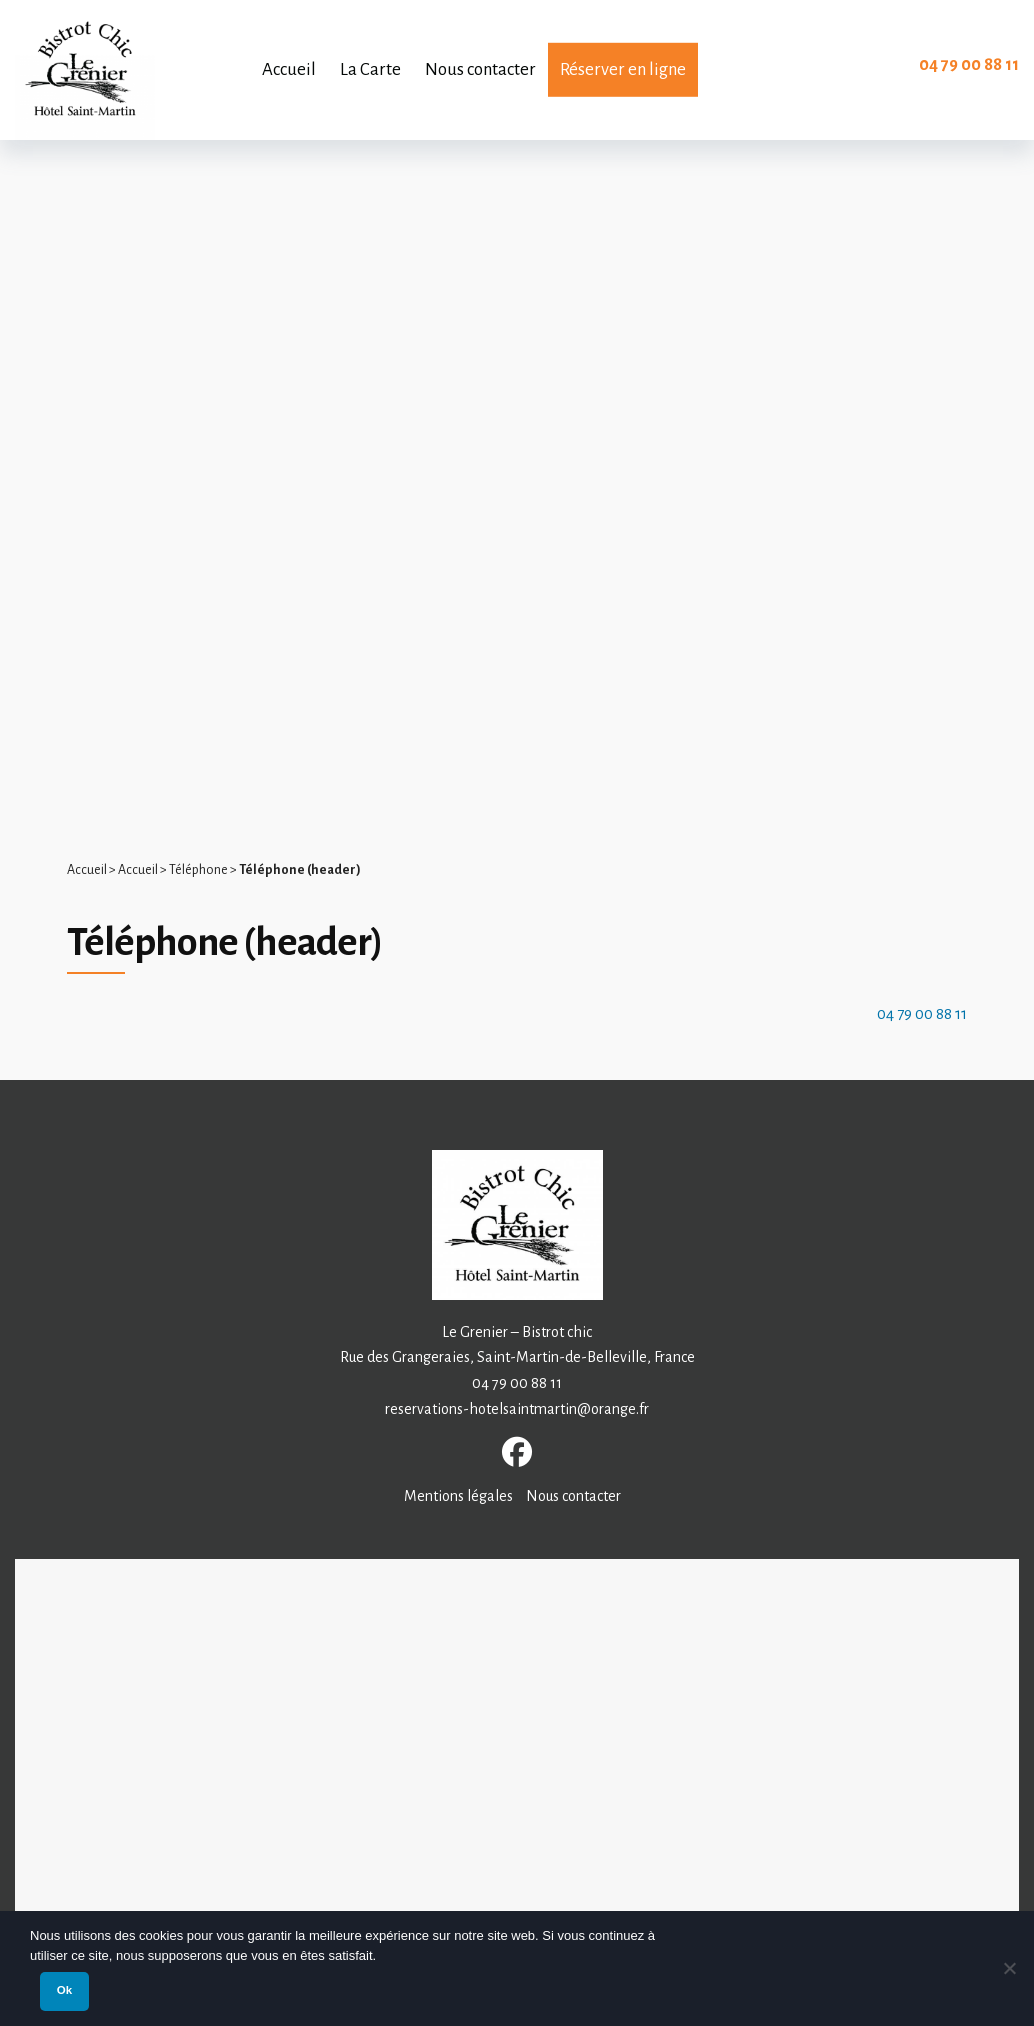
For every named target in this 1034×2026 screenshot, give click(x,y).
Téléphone (198, 870)
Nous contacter (573, 1496)
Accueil (87, 870)
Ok (64, 1990)
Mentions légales (458, 1496)
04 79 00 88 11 (969, 65)
